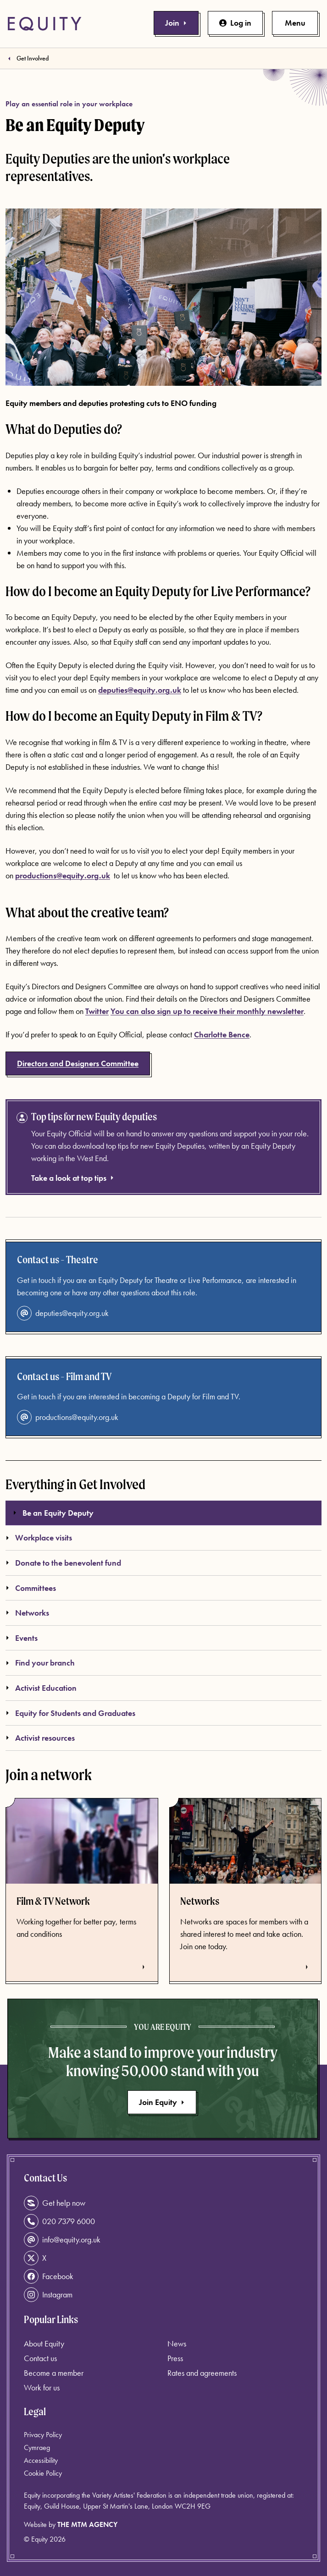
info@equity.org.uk (62, 2239)
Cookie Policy (43, 2473)
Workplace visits (39, 1537)
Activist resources (40, 1737)
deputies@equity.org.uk (139, 690)
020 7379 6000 (59, 2221)
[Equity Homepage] (44, 23)
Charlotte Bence (221, 1034)
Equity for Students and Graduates (70, 1713)
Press (175, 2358)
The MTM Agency (87, 2524)
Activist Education (41, 1688)
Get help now (54, 2203)
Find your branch (40, 1662)
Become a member (53, 2373)
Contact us (40, 2358)
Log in (235, 22)
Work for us (42, 2387)
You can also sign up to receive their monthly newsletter (207, 1011)
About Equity (44, 2343)
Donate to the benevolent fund (63, 1562)
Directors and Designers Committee (78, 1063)
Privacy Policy (43, 2434)
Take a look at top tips (72, 1178)
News (176, 2343)
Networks (27, 1612)
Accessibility (41, 2460)
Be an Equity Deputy (53, 1512)
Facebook (48, 2276)
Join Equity (162, 2102)
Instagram (48, 2294)
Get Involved (33, 58)
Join (176, 22)
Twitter (97, 1011)
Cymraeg (37, 2447)
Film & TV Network (53, 1901)
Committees (31, 1588)
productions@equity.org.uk (67, 1417)
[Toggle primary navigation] (295, 23)
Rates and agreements (202, 2373)
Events (22, 1638)
